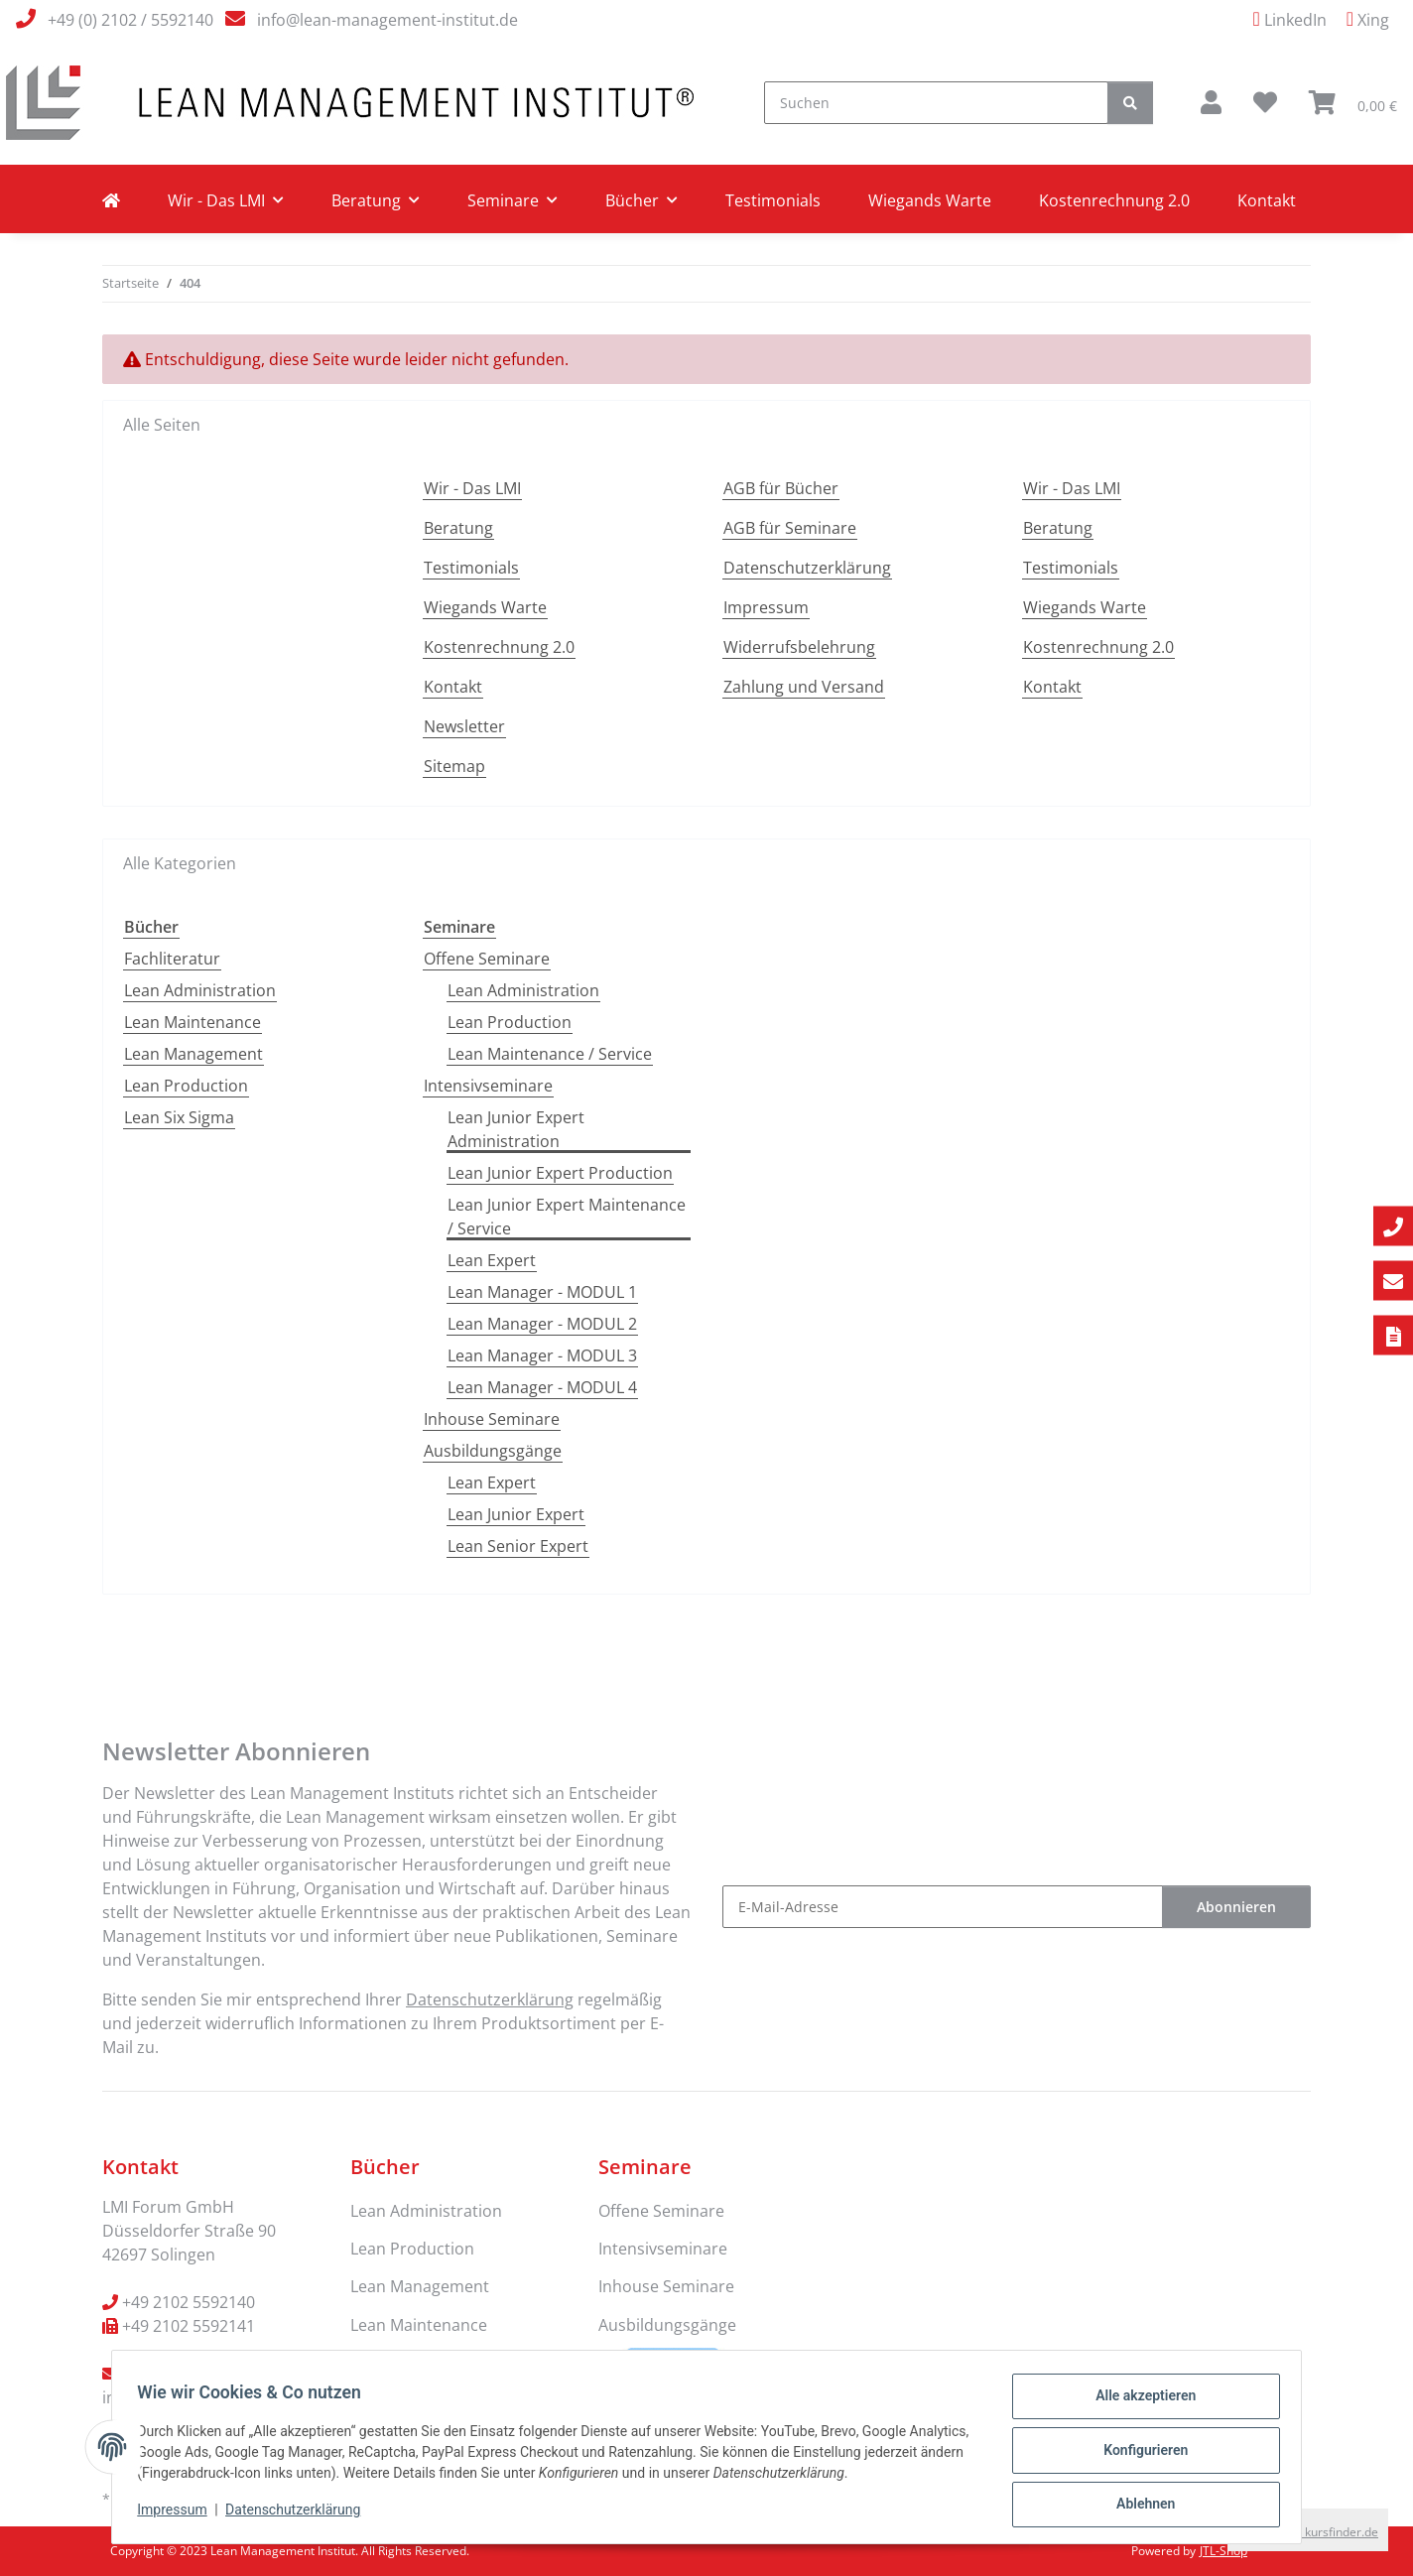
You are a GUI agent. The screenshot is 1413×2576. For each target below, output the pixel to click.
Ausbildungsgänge (493, 1451)
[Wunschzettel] (1265, 102)
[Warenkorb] (1353, 102)
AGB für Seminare (789, 528)
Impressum (178, 2514)
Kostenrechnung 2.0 (1114, 200)
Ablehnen (1138, 2505)
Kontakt (1266, 200)
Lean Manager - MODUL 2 (542, 1324)
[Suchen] (936, 102)
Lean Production (186, 1085)
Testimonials (773, 200)
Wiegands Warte (929, 200)
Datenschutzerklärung (299, 2514)
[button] (1211, 102)
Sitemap (454, 766)
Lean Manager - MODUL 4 (542, 1387)
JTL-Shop (1223, 2550)
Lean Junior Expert (516, 1514)
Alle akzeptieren (1139, 2402)
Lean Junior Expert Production (560, 1173)
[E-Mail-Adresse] (942, 1906)
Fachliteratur (172, 958)
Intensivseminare (488, 1085)
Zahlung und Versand (803, 687)
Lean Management (193, 1054)
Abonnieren (1236, 1906)
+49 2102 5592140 (188, 2302)
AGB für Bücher (780, 488)
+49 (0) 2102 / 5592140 (130, 20)
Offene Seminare (487, 958)
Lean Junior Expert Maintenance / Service (567, 1216)
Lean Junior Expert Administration (516, 1129)
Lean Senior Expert (518, 1546)
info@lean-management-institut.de (387, 20)
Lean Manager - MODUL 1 (542, 1292)
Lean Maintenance (192, 1022)
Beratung (458, 528)
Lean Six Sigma (179, 1117)
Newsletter (464, 726)
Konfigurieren (1138, 2454)
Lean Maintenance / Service (550, 1054)
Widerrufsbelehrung (799, 647)
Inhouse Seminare (492, 1419)
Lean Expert (492, 1260)
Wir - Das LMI (472, 488)
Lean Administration (200, 990)
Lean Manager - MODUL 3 (542, 1355)
